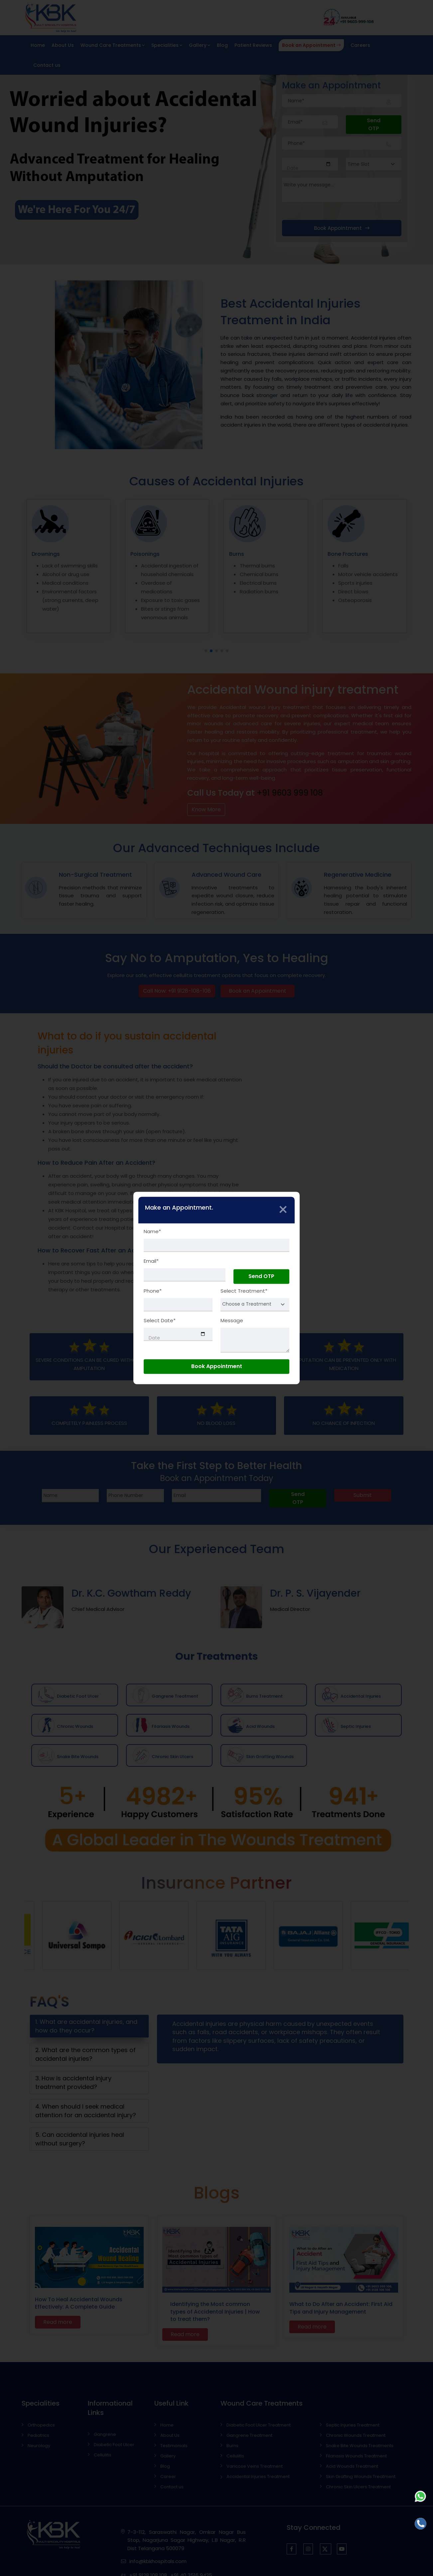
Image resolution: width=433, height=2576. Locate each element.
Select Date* (160, 1320)
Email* (151, 1261)
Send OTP (261, 1276)
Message (231, 1320)
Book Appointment (216, 1366)
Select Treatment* (243, 1290)
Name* (152, 1231)
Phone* (153, 1290)
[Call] (420, 2523)
